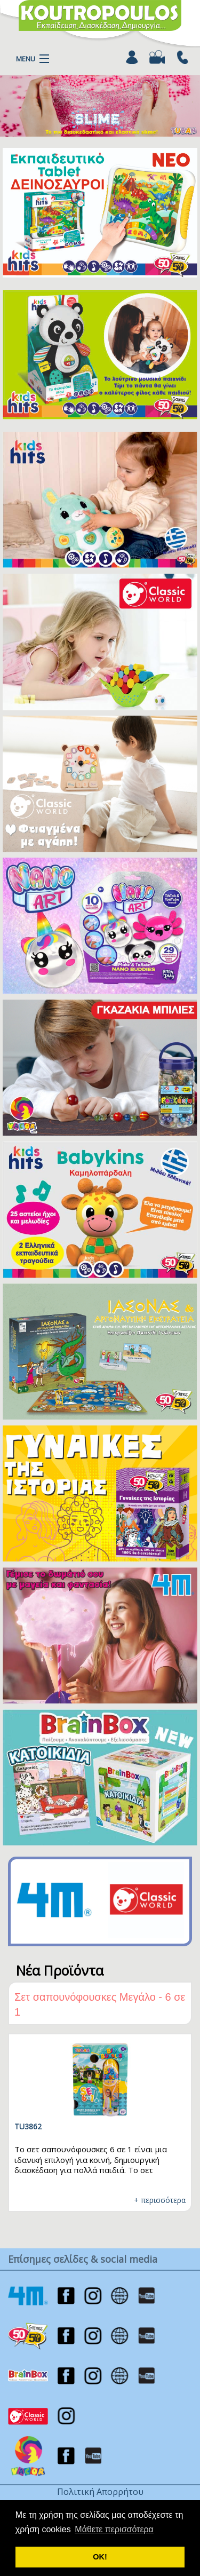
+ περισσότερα (160, 2200)
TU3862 (28, 2126)
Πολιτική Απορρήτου (100, 2492)
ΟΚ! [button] (100, 2557)
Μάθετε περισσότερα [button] (114, 2529)
